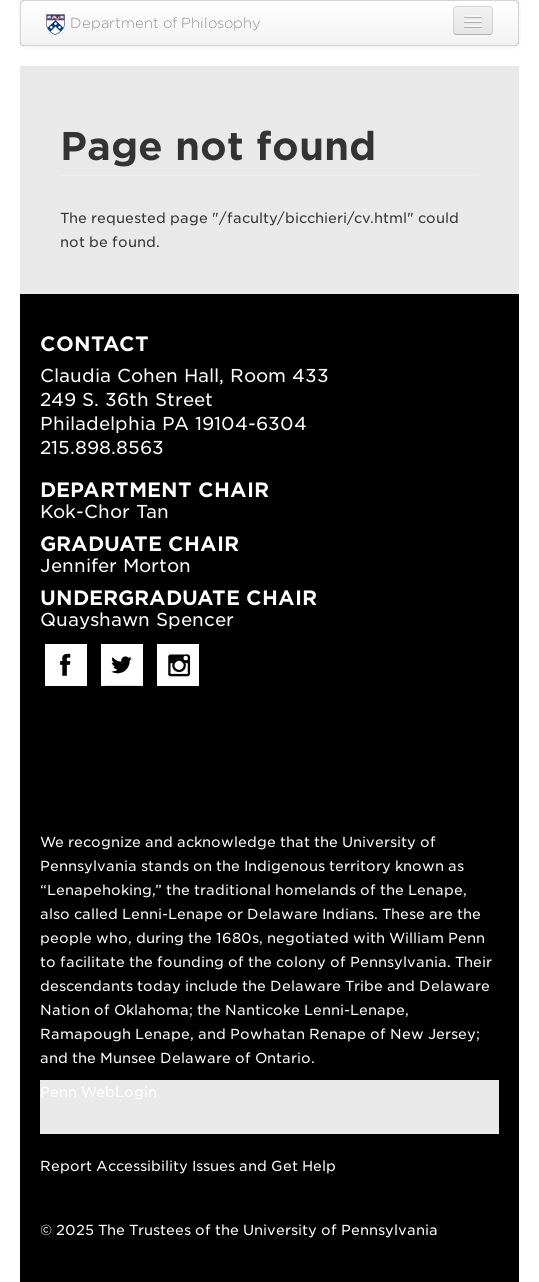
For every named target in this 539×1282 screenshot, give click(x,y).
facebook (66, 665)
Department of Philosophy (153, 24)
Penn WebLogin (98, 1092)
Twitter (122, 665)
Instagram (178, 665)
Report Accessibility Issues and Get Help (188, 1166)
